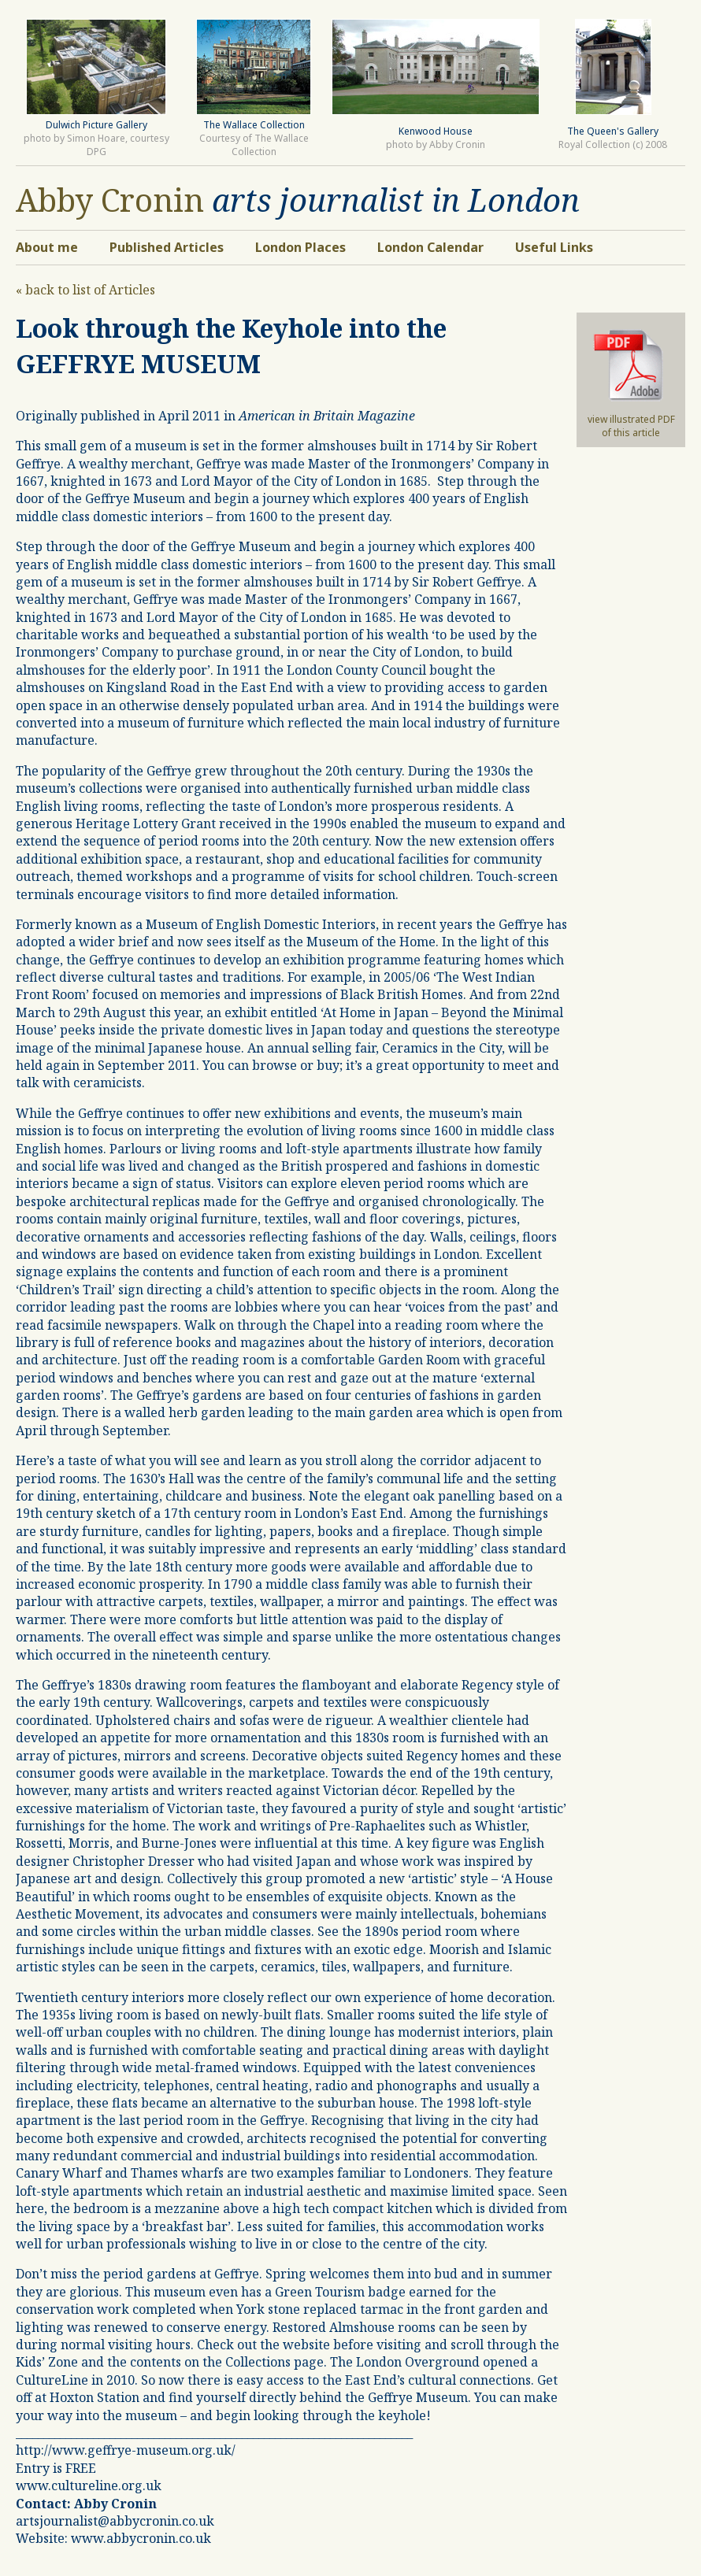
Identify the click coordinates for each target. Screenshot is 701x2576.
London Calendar (430, 247)
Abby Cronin (110, 199)
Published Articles (166, 247)
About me (47, 247)
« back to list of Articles (85, 289)
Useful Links (554, 247)
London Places (300, 247)
